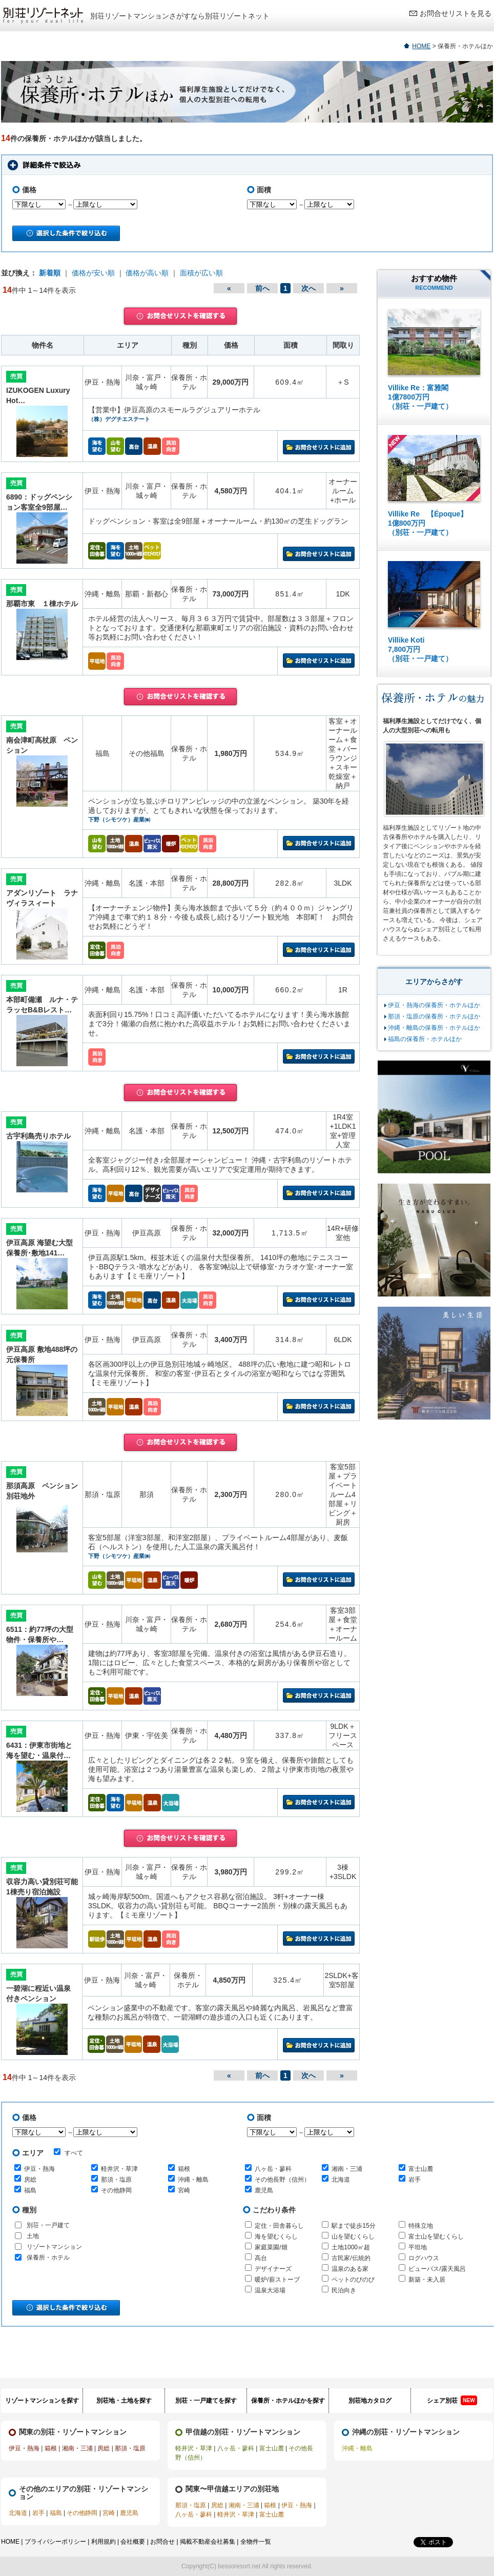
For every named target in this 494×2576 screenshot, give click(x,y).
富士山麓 (420, 2168)
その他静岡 (116, 2190)
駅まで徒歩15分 (353, 2225)
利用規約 (103, 2541)
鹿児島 (264, 2190)
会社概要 (132, 2541)
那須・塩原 (116, 2179)
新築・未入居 (426, 2279)
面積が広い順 (201, 273)
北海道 (341, 2179)
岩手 (414, 2179)
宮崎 (184, 2190)
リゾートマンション (54, 2246)
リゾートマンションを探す (42, 2400)
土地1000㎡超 (351, 2247)
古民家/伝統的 (351, 2258)
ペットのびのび (353, 2279)
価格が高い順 (147, 273)
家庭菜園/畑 (271, 2247)
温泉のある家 (350, 2268)
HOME (421, 46)
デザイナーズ (273, 2268)
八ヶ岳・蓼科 (273, 2168)
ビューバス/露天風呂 (436, 2268)
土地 (33, 2236)
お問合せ (162, 2541)
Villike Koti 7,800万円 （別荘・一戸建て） (420, 649)
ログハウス (423, 2258)
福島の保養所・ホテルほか (425, 1039)
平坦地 (417, 2247)
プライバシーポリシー (55, 2541)
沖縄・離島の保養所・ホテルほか (434, 1027)
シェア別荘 (452, 2400)
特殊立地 (420, 2225)
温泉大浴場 (270, 2290)
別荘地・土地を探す (124, 2400)
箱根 (184, 2168)
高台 (261, 2258)
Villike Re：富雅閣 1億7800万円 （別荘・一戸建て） (420, 397)
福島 (30, 2190)
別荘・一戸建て (48, 2225)
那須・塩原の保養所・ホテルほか (434, 1016)
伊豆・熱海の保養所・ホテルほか (434, 1005)
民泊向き (344, 2290)
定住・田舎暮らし (279, 2225)
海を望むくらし (276, 2236)
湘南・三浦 (347, 2168)
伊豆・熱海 (39, 2168)
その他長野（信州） (282, 2179)
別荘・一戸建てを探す (206, 2400)
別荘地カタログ (370, 2400)
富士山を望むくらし (436, 2236)
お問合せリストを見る (455, 13)
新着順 (49, 273)
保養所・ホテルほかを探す (288, 2400)
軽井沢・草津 (119, 2168)
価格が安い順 (93, 273)
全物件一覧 (255, 2541)
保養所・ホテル (48, 2257)
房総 (30, 2179)
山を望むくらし (353, 2236)
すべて (68, 2152)
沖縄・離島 (193, 2179)
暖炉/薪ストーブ (277, 2279)
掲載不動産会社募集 (207, 2541)
